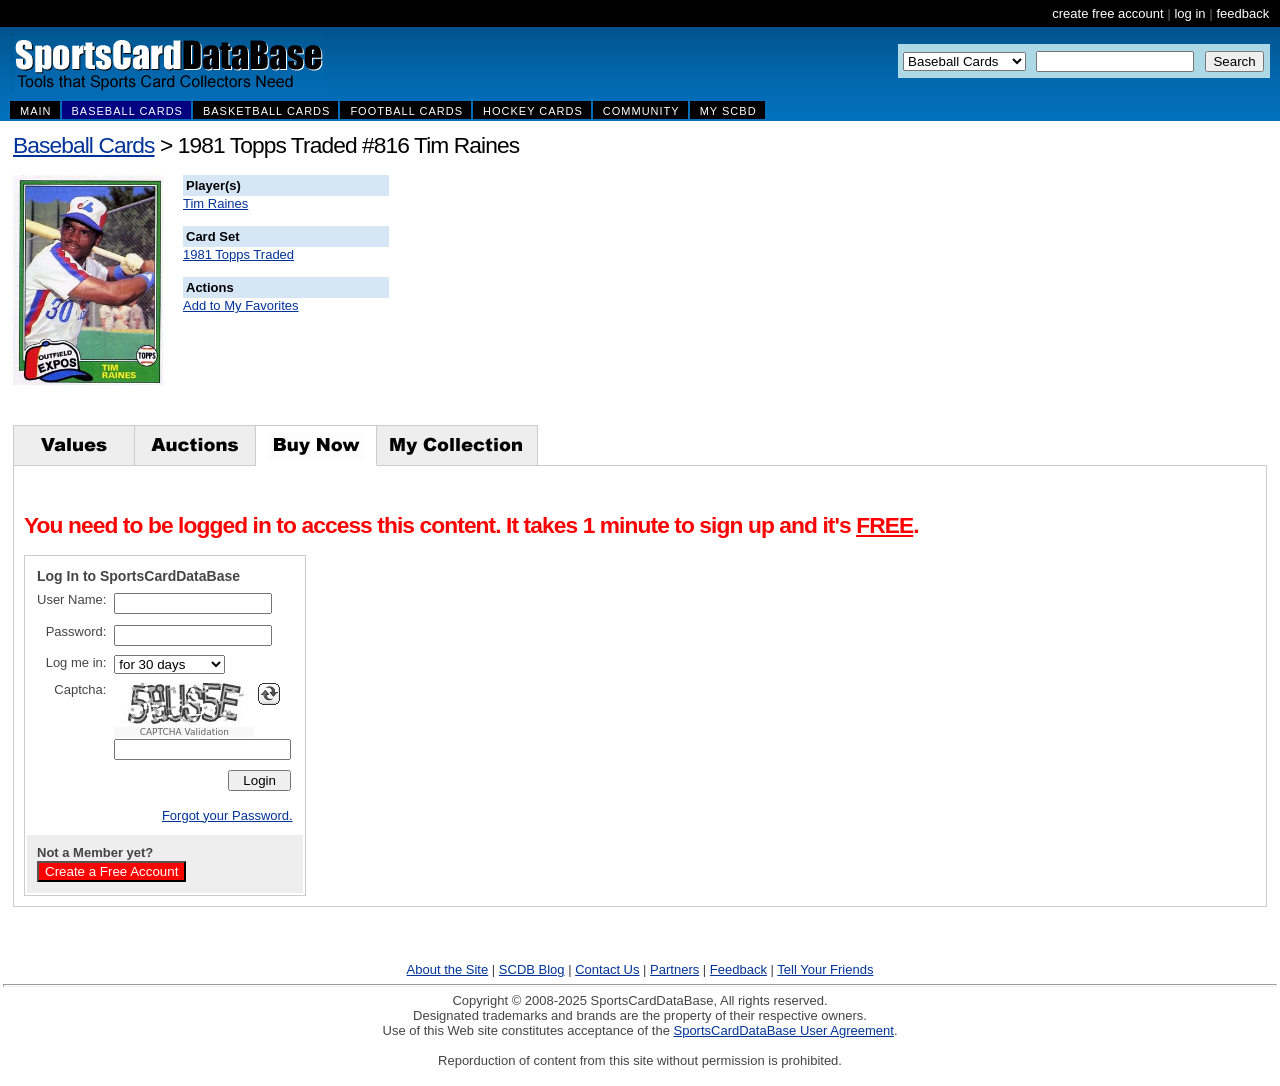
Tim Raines (215, 203)
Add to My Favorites (241, 305)
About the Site (448, 969)
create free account (1107, 13)
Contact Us (607, 969)
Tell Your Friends (825, 969)
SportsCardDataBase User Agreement (783, 1030)
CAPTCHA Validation (184, 732)
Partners (674, 969)
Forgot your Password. (227, 815)
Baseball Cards (84, 145)
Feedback (738, 969)
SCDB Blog (532, 969)
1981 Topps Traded (238, 254)
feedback (1242, 13)
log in (1189, 13)
